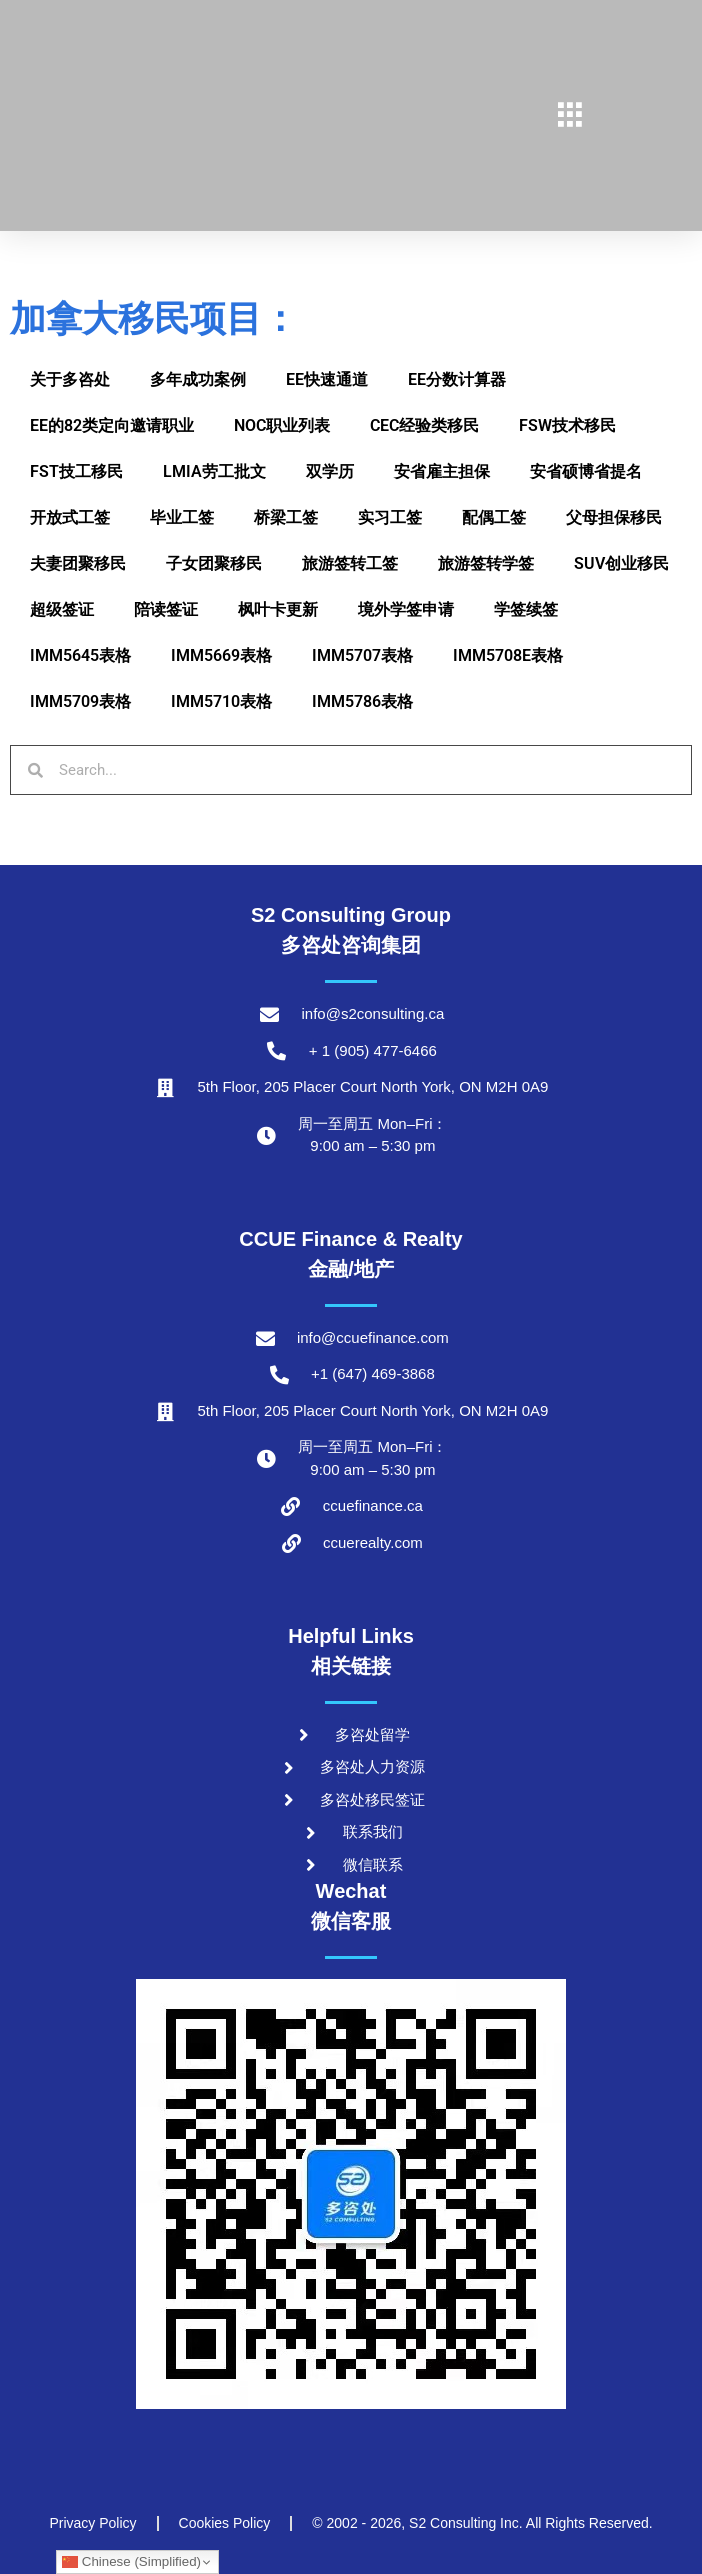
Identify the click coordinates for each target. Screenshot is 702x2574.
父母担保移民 (614, 517)
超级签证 (62, 609)
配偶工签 (494, 517)
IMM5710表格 (221, 701)
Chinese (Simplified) (131, 2562)
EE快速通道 (327, 379)
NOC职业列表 (282, 425)
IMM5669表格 (221, 655)
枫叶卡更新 (278, 609)
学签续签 (526, 609)
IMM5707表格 (362, 655)
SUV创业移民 (621, 563)
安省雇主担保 (442, 471)
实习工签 (390, 517)
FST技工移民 (76, 471)
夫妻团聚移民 (78, 563)
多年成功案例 (198, 379)
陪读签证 (166, 609)
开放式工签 (70, 517)
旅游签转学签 (486, 563)
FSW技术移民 (567, 425)
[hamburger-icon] (570, 117)
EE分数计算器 (457, 379)
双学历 (330, 471)
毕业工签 (182, 517)
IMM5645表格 (80, 655)
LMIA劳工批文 (214, 471)
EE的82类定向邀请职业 (112, 425)
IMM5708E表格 (508, 655)
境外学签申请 (406, 609)
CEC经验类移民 (424, 425)
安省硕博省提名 (586, 471)
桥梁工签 (286, 517)
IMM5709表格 (80, 701)
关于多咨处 (70, 379)
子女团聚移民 (214, 563)
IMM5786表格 (362, 701)
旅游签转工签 (350, 563)
